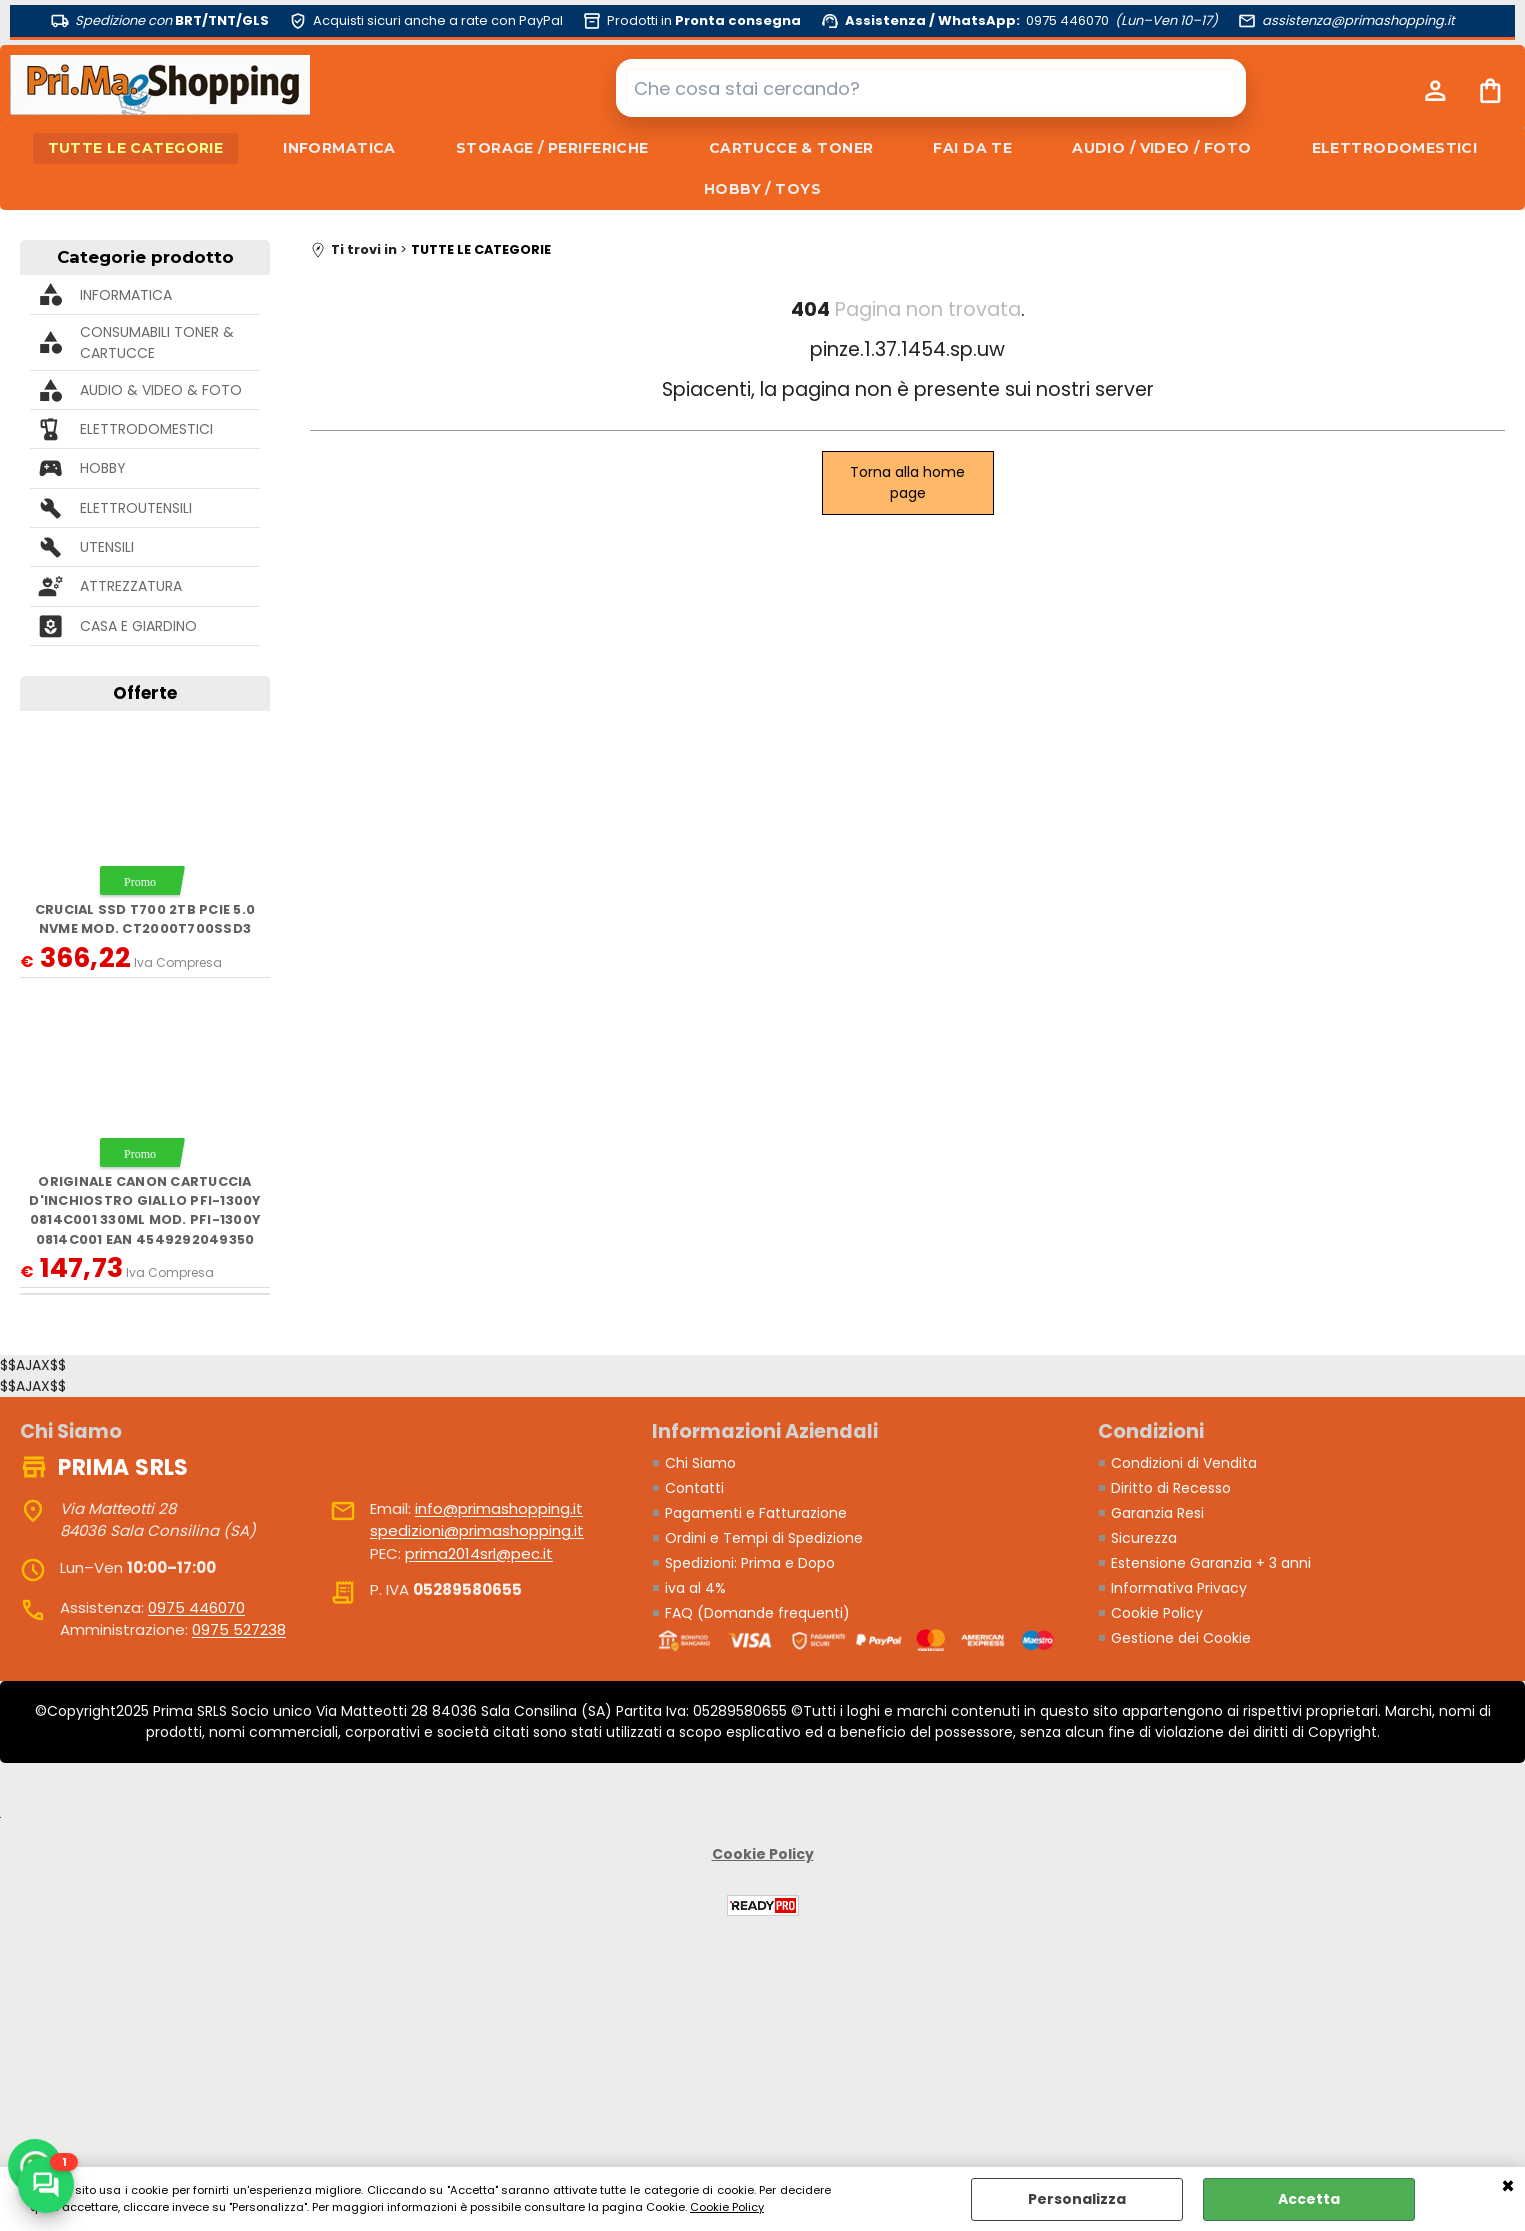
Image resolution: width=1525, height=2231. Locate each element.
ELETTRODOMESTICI (1395, 148)
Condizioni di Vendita (1184, 1463)
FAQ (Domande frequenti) (757, 1613)
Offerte (145, 693)
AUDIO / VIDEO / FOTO (1161, 148)
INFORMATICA (339, 148)
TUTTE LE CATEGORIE (136, 148)
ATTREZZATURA (131, 586)
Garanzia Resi (1157, 1513)
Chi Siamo (700, 1463)
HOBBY (103, 468)
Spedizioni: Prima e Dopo (750, 1563)
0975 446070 (196, 1607)
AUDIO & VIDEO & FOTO (161, 390)
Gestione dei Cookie (1181, 1638)
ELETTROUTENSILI (136, 508)
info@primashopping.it (499, 1508)
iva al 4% (695, 1588)
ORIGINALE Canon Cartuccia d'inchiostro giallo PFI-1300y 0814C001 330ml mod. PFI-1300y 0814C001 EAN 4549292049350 (144, 1210)
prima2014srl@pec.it (479, 1553)
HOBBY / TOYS (762, 189)
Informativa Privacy (1179, 1588)
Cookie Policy (727, 2207)
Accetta (1309, 2199)
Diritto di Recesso (1171, 1488)
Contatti (694, 1488)
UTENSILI (107, 547)
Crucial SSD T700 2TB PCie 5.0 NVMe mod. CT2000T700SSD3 (145, 919)
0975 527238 (239, 1629)
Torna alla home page (907, 482)
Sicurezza (1144, 1538)
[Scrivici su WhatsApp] (46, 2185)
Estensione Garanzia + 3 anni (1211, 1563)
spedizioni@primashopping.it (477, 1530)
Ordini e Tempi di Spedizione (764, 1538)
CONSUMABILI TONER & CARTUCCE (157, 342)
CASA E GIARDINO (138, 626)
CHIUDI (1508, 2187)
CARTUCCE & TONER (791, 148)
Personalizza (1077, 2199)
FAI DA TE (972, 148)
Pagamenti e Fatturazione (756, 1513)
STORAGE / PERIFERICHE (552, 148)
